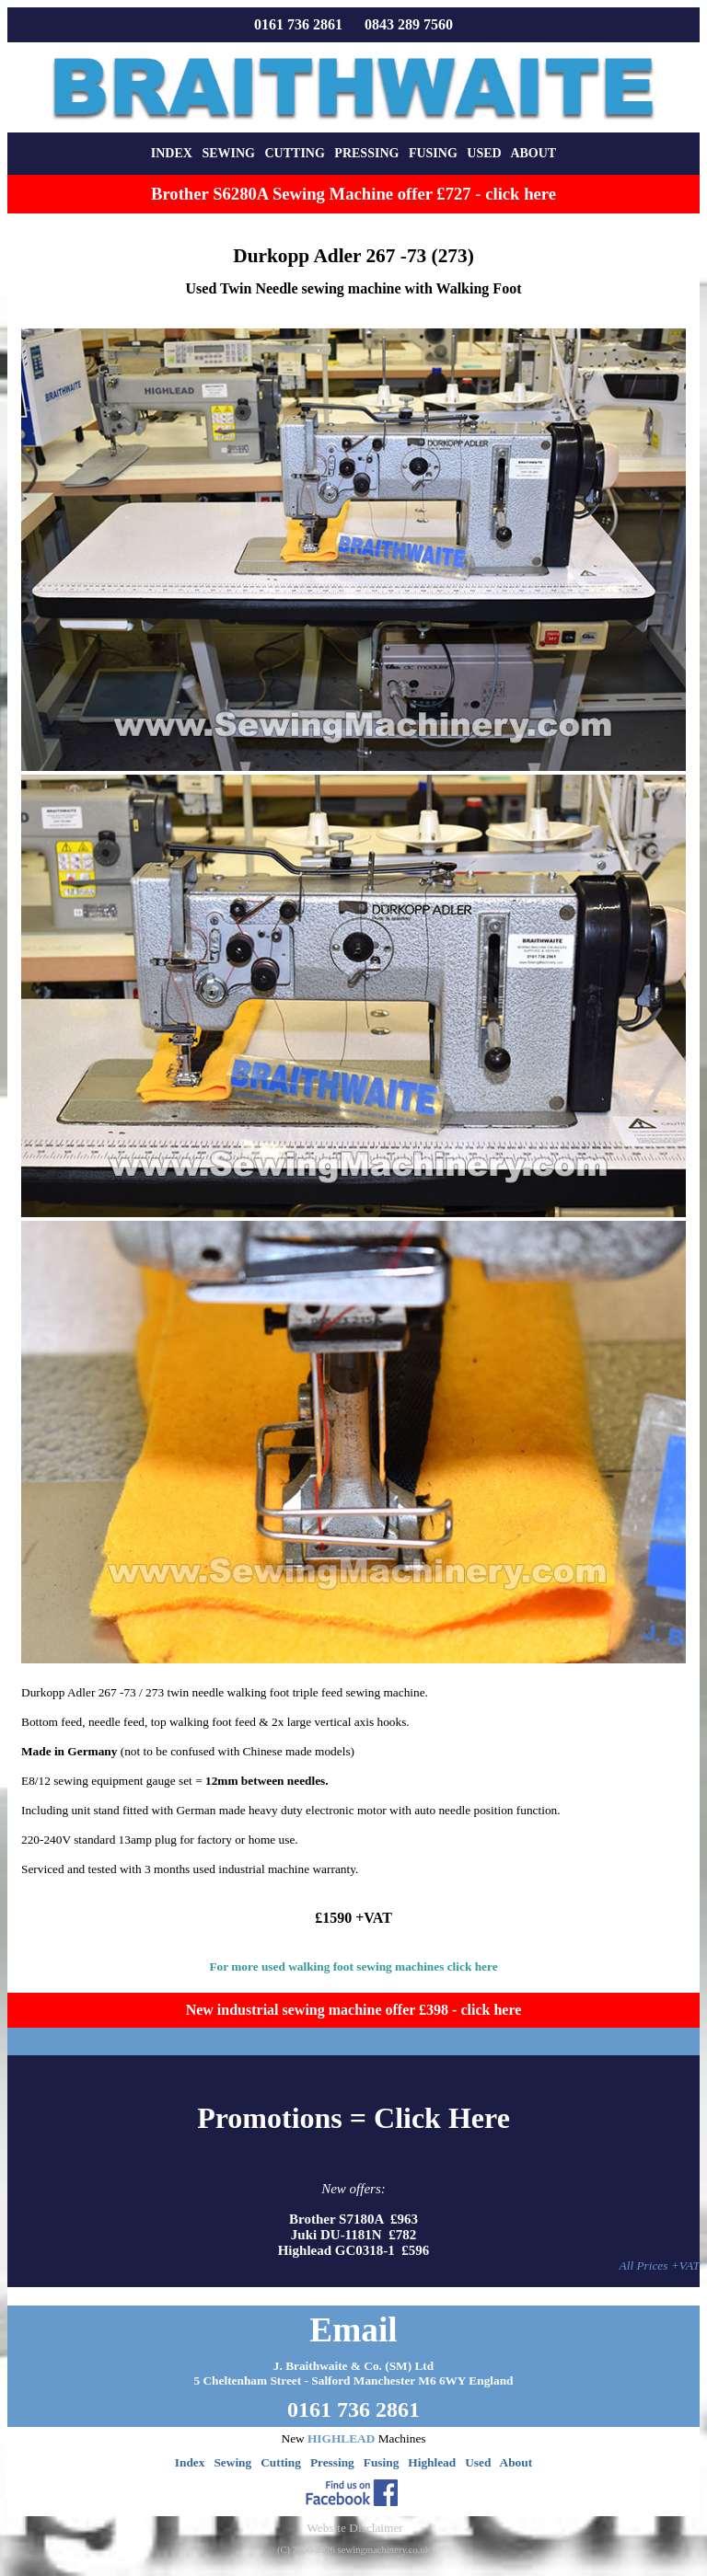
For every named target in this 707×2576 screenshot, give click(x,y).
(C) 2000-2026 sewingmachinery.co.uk (353, 2550)
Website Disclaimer (354, 2528)
